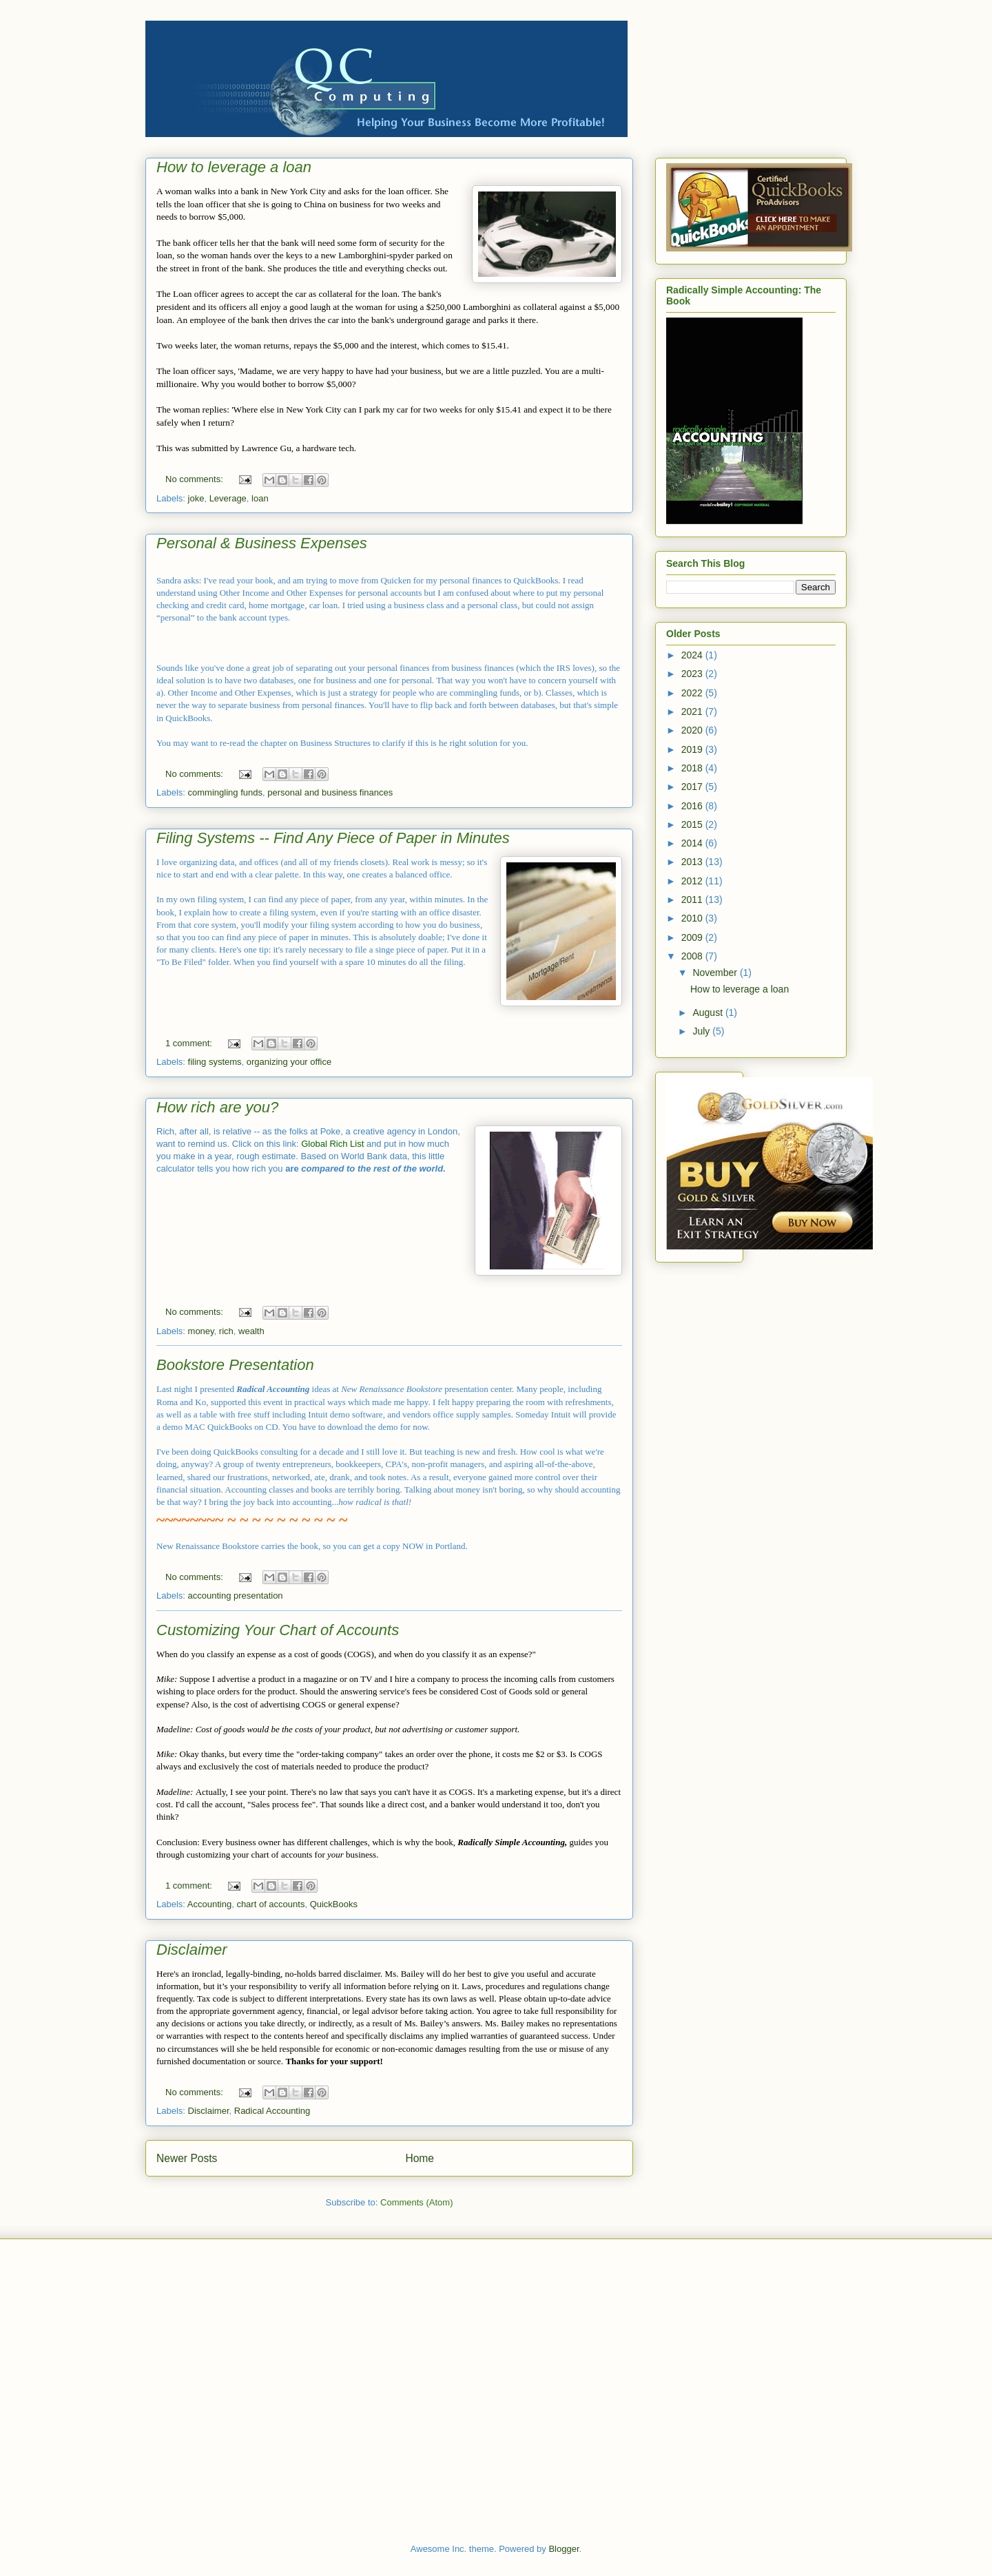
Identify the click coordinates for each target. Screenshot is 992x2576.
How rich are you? (217, 1107)
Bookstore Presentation (235, 1364)
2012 (693, 880)
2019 (693, 749)
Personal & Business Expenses (261, 543)
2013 (693, 861)
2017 (693, 786)
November (715, 972)
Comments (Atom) (416, 2202)
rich (226, 1331)
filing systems (215, 1062)
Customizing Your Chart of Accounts (277, 1630)
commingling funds (225, 792)
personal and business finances (330, 792)
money (201, 1331)
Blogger (563, 2549)
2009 (693, 937)
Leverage (228, 498)
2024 (693, 655)
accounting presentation (235, 1595)
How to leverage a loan (233, 167)
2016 (693, 805)
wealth (251, 1331)
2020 (693, 730)
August (708, 1012)
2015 (693, 824)
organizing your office (289, 1062)
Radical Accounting (272, 2111)
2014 (693, 843)
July (702, 1031)
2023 (693, 673)
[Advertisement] (395, 2291)
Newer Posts (186, 2158)
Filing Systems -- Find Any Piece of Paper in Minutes (333, 837)
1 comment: (190, 1043)
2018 (693, 767)
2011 (693, 899)
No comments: (195, 479)
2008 (693, 956)
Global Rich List (332, 1144)
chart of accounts (270, 1904)
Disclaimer (191, 1949)
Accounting (209, 1904)
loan (260, 498)
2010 (693, 918)
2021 (693, 711)
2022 (693, 692)
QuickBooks (334, 1904)
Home (419, 2158)
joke (196, 498)
